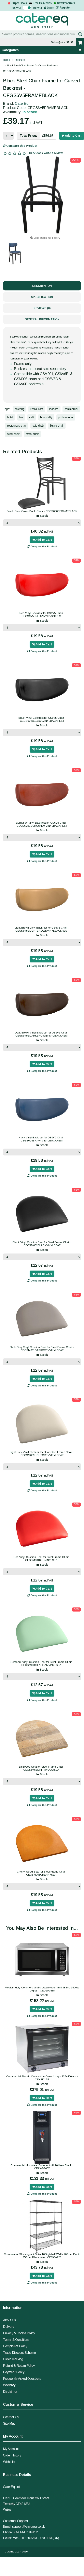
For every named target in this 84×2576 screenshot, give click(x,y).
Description (42, 285)
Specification (42, 297)
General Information (42, 319)
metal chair (32, 434)
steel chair (13, 434)
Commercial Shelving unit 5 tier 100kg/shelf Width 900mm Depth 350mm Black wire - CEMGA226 (42, 2256)
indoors (53, 409)
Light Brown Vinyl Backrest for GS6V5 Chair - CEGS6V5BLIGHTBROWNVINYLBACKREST (42, 929)
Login (49, 7)
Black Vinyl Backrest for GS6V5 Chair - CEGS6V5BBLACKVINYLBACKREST (42, 719)
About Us (9, 2320)
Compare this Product (20, 145)
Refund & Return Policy (18, 2365)
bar (21, 417)
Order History (12, 2455)
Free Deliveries (42, 3)
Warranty (9, 2385)
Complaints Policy (15, 2346)
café (31, 417)
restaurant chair (16, 425)
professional (65, 417)
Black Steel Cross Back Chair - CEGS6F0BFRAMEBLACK (42, 511)
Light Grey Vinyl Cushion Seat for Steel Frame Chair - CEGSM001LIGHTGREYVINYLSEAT (42, 1454)
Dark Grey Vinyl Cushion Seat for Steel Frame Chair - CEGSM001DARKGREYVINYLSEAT (42, 1349)
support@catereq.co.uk (28, 2526)
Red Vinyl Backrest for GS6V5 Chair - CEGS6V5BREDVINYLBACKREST (42, 615)
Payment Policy (13, 2372)
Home (6, 59)
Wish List (9, 2462)
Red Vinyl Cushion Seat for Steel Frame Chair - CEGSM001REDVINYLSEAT (42, 1559)
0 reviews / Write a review (46, 153)
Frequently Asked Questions (22, 2378)
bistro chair (57, 425)
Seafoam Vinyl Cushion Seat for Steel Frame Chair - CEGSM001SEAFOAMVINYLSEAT (42, 1663)
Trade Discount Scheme (19, 2352)
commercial (71, 409)
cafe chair (38, 425)
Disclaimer (10, 2391)
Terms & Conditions (16, 2339)
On (25, 7)
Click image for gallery (45, 237)
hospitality (46, 417)
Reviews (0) (42, 308)
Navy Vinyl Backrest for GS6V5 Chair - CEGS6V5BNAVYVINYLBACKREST (42, 1139)
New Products (66, 3)
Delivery (8, 2326)
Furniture (20, 59)
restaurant (36, 409)
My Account (11, 2449)
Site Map (9, 2423)
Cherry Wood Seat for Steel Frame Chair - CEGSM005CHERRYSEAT (42, 1873)
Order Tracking (13, 2359)
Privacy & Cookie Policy (19, 2333)
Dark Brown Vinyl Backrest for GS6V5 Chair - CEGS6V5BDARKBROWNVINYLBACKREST (42, 1034)
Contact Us (11, 2417)
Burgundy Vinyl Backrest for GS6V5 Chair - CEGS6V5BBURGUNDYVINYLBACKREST (42, 824)
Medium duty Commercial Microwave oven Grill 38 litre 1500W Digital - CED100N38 (42, 1989)
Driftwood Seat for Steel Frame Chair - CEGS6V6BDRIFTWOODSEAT (42, 1768)
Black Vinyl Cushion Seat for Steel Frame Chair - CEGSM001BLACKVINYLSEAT (42, 1244)
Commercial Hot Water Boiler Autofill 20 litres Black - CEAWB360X (42, 2167)
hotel (10, 417)
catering (20, 409)
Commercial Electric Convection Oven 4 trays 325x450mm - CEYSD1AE (42, 2078)
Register (63, 7)
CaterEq (21, 103)
